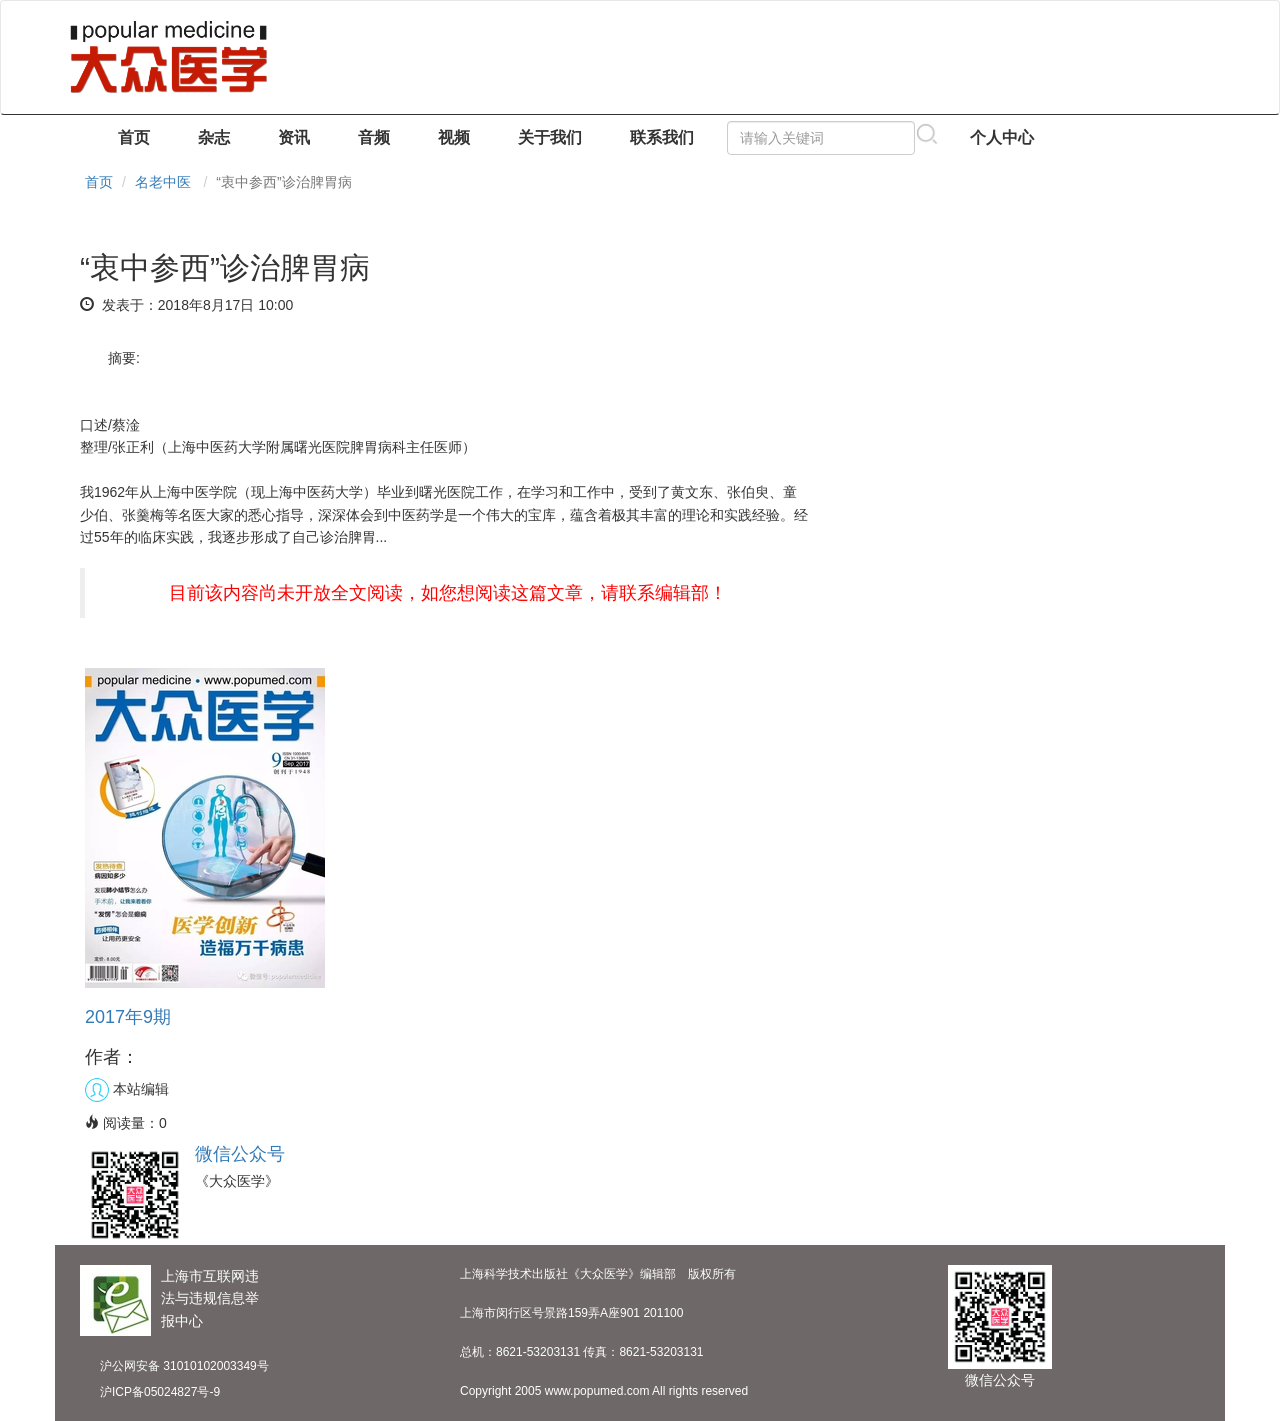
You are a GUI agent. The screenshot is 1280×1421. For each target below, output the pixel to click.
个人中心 (1002, 137)
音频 (374, 137)
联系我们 (662, 137)
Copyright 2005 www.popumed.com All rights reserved (604, 1391)
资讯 (294, 137)
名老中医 (163, 182)
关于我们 (550, 137)
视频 (454, 137)
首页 (134, 137)
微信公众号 (240, 1154)
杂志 (214, 137)
